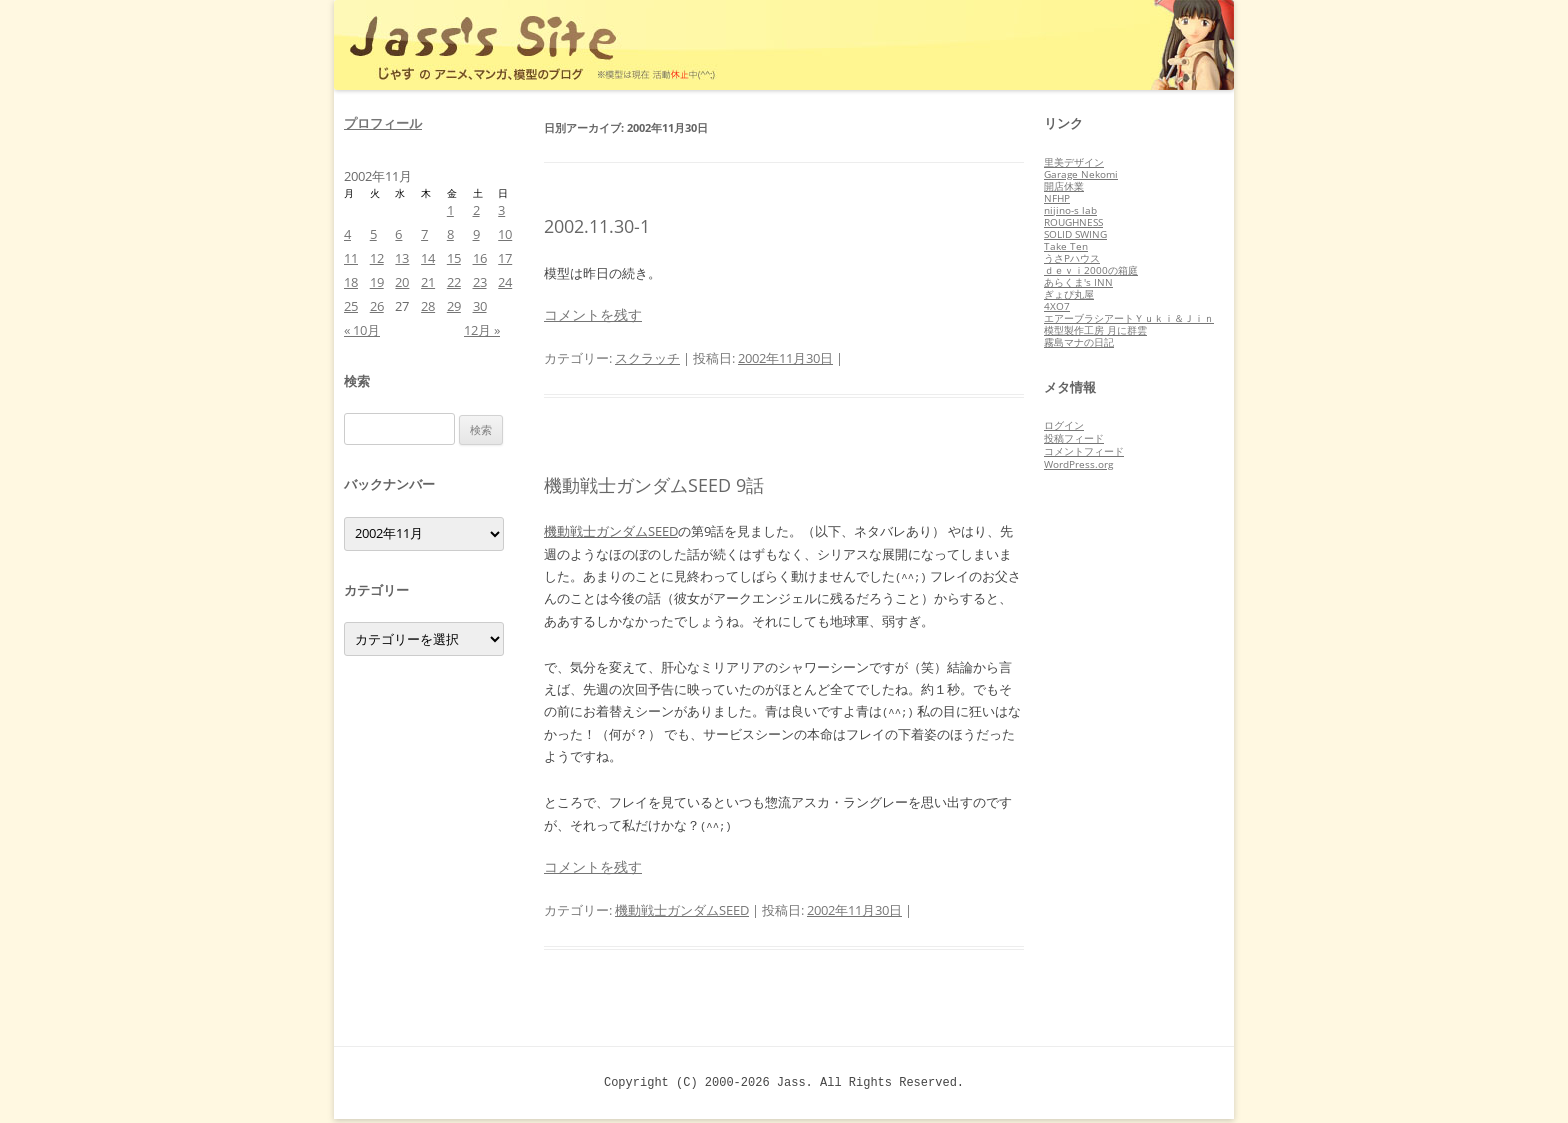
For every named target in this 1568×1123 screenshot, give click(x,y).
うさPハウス (1072, 258)
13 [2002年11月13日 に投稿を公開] (402, 258)
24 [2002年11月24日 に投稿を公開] (505, 282)
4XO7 (1057, 306)
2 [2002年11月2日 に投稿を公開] (476, 210)
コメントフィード (1084, 451)
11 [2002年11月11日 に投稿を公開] (351, 258)
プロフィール (383, 123)
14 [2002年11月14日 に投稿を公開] (428, 258)
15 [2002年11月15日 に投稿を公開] (454, 258)
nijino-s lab (1070, 210)
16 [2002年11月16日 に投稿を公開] (480, 258)
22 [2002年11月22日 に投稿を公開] (454, 282)
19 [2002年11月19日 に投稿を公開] (377, 282)
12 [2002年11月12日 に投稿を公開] (377, 258)
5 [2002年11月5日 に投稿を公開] (373, 234)
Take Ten (1066, 246)
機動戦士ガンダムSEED (611, 531)
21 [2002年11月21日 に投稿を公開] (428, 282)
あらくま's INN (1078, 282)
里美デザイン (1074, 162)
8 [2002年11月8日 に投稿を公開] (450, 234)
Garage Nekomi (1081, 174)
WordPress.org (1078, 464)
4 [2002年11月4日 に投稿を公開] (347, 234)
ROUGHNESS (1073, 222)
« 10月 (362, 330)
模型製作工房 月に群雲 (1095, 330)
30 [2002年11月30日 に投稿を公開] (480, 306)
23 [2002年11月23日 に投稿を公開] (480, 282)
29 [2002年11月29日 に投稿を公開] (454, 306)
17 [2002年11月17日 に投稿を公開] (505, 258)
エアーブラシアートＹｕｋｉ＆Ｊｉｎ (1129, 318)
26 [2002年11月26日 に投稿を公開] (377, 306)
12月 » (482, 330)
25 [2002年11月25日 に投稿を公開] (351, 306)
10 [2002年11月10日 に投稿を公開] (505, 234)
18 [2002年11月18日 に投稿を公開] (351, 282)
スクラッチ (647, 358)
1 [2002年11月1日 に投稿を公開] (450, 210)
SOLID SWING (1075, 234)
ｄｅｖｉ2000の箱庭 (1091, 270)
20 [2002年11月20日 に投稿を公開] (402, 282)
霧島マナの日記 (1079, 342)
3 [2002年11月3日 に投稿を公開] (501, 210)
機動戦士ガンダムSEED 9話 (654, 485)
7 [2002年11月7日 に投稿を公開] (424, 234)
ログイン (1064, 425)
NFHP (1057, 198)
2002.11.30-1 (597, 226)
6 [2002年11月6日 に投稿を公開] (398, 234)
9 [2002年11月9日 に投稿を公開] (476, 234)
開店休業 (1064, 186)
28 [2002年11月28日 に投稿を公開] (428, 306)
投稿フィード (1074, 438)
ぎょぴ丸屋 (1069, 294)
